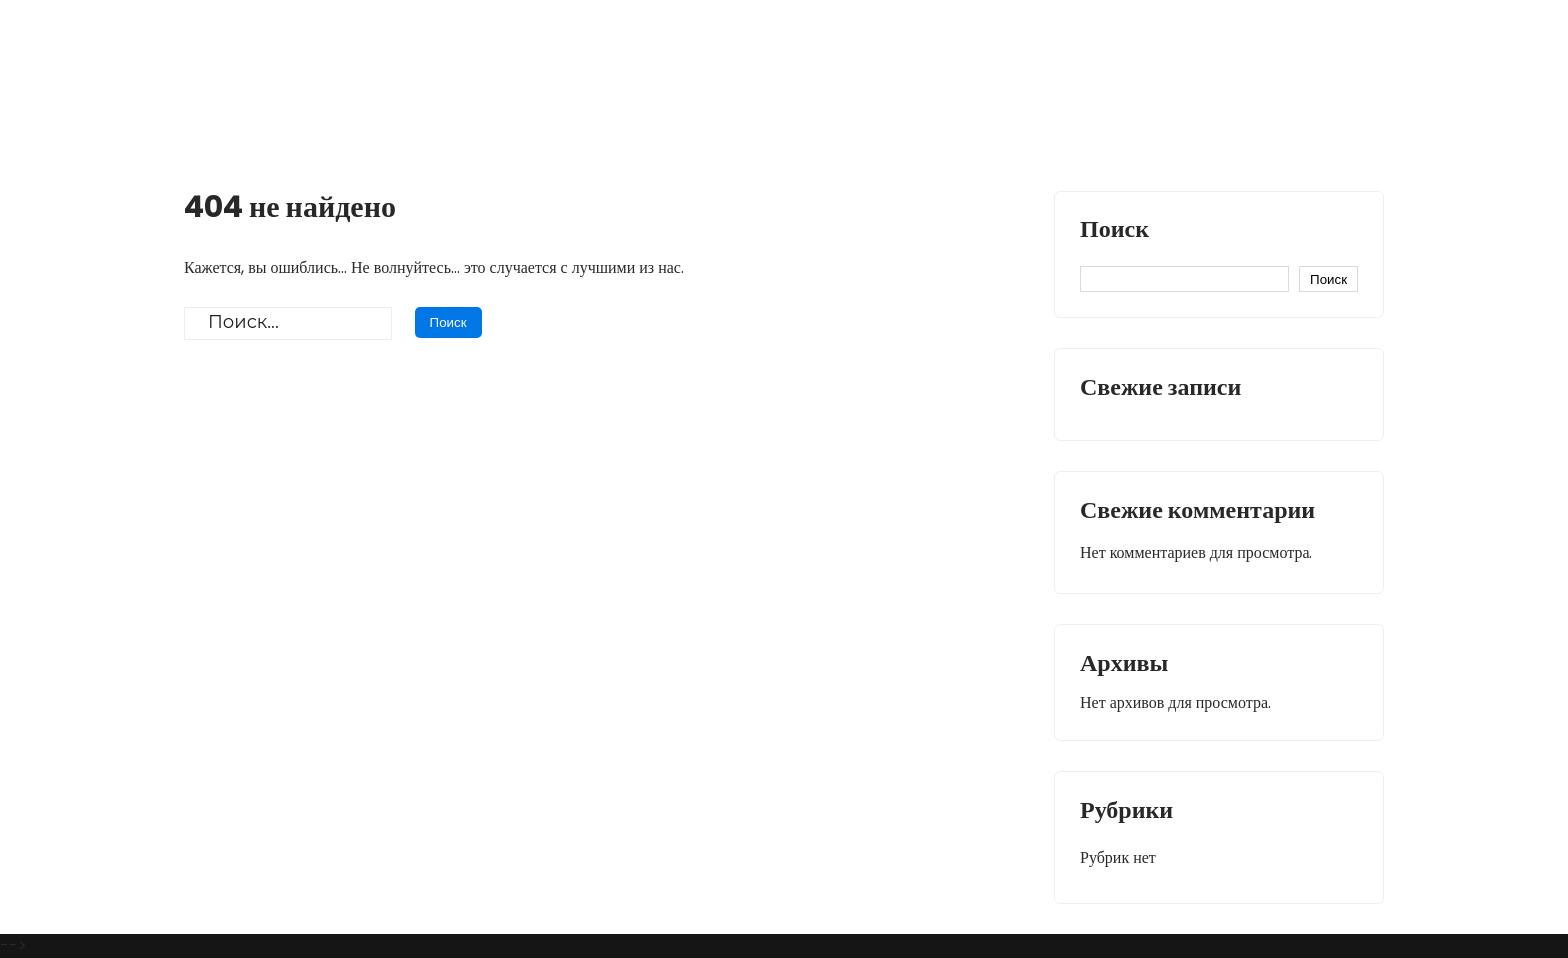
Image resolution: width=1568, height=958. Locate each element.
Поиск (1114, 231)
